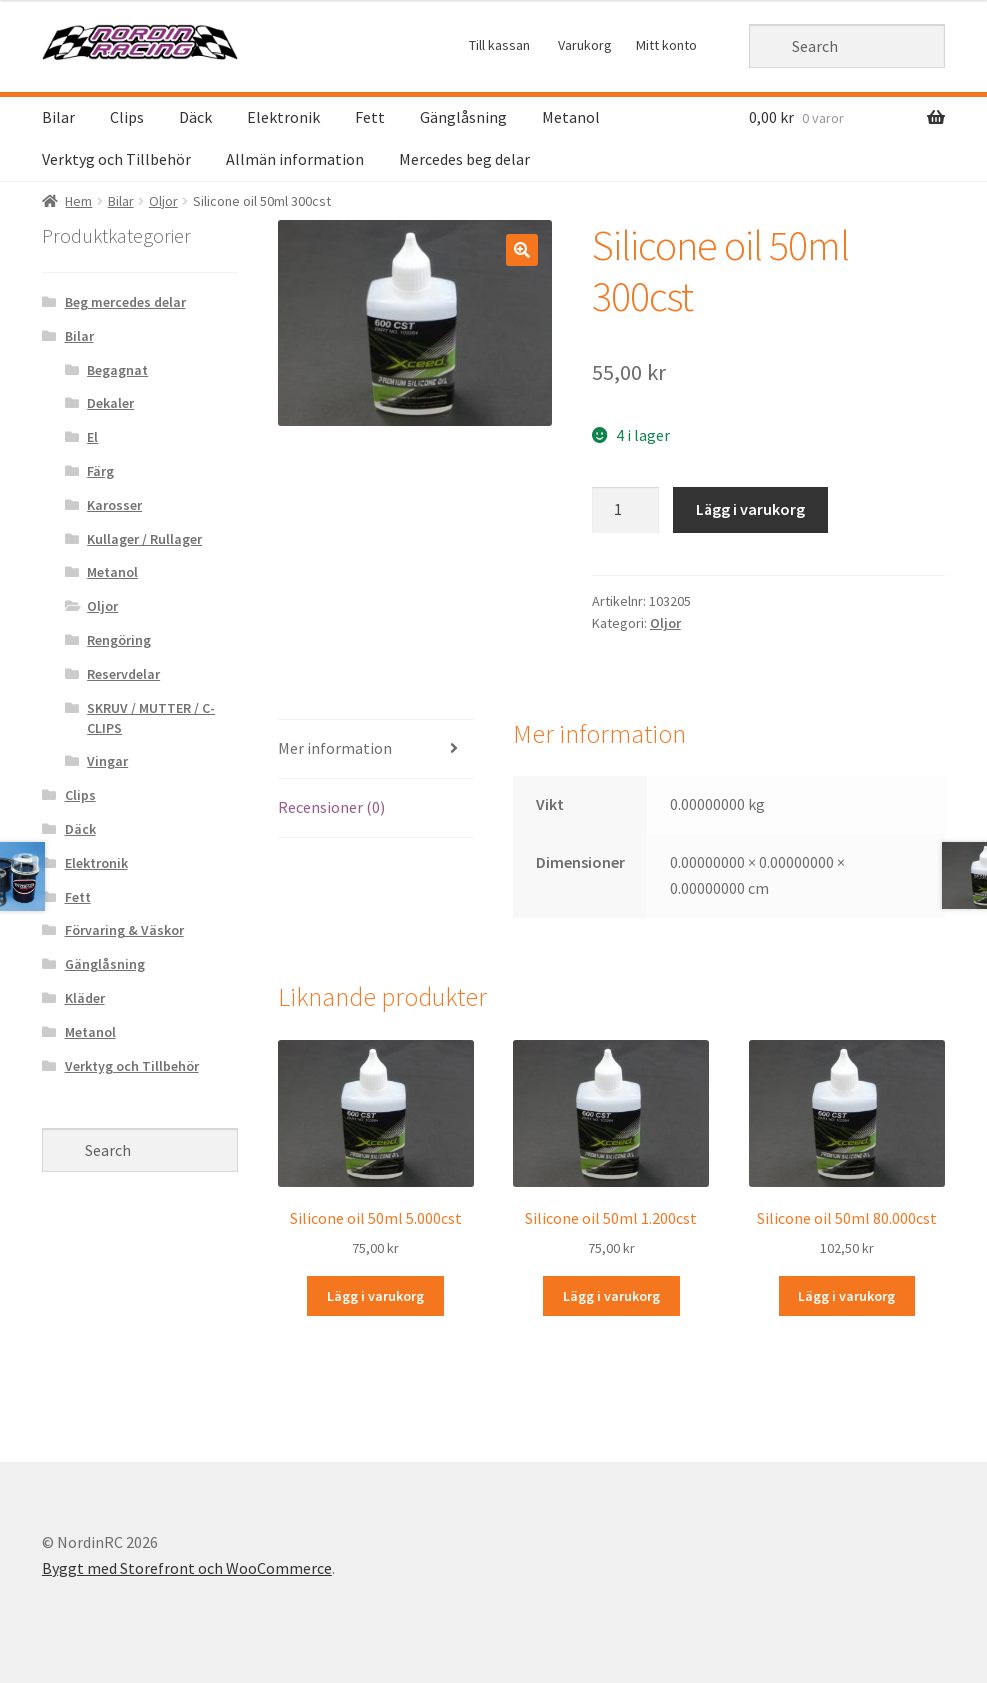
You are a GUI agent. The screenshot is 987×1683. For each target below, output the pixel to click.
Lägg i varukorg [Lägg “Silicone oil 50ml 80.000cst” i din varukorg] (846, 1296)
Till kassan (499, 45)
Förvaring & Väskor (124, 930)
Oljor (163, 201)
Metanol (571, 117)
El (92, 437)
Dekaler (110, 403)
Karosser (114, 505)
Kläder (85, 998)
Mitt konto (666, 45)
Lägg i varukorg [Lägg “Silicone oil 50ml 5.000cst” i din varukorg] (375, 1296)
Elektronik (283, 117)
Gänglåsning (463, 117)
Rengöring (119, 640)
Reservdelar (123, 674)
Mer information (335, 748)
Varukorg (585, 45)
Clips (127, 117)
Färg (100, 471)
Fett (370, 117)
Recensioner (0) (331, 807)
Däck (195, 117)
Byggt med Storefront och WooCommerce (187, 1568)
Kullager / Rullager (144, 539)
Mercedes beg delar (464, 159)
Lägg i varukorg (750, 509)
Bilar (58, 117)
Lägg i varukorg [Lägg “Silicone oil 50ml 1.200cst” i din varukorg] (611, 1296)
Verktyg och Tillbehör (116, 159)
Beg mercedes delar (125, 302)
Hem (78, 201)
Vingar (107, 761)
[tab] (376, 749)
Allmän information (295, 159)
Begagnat (117, 370)
